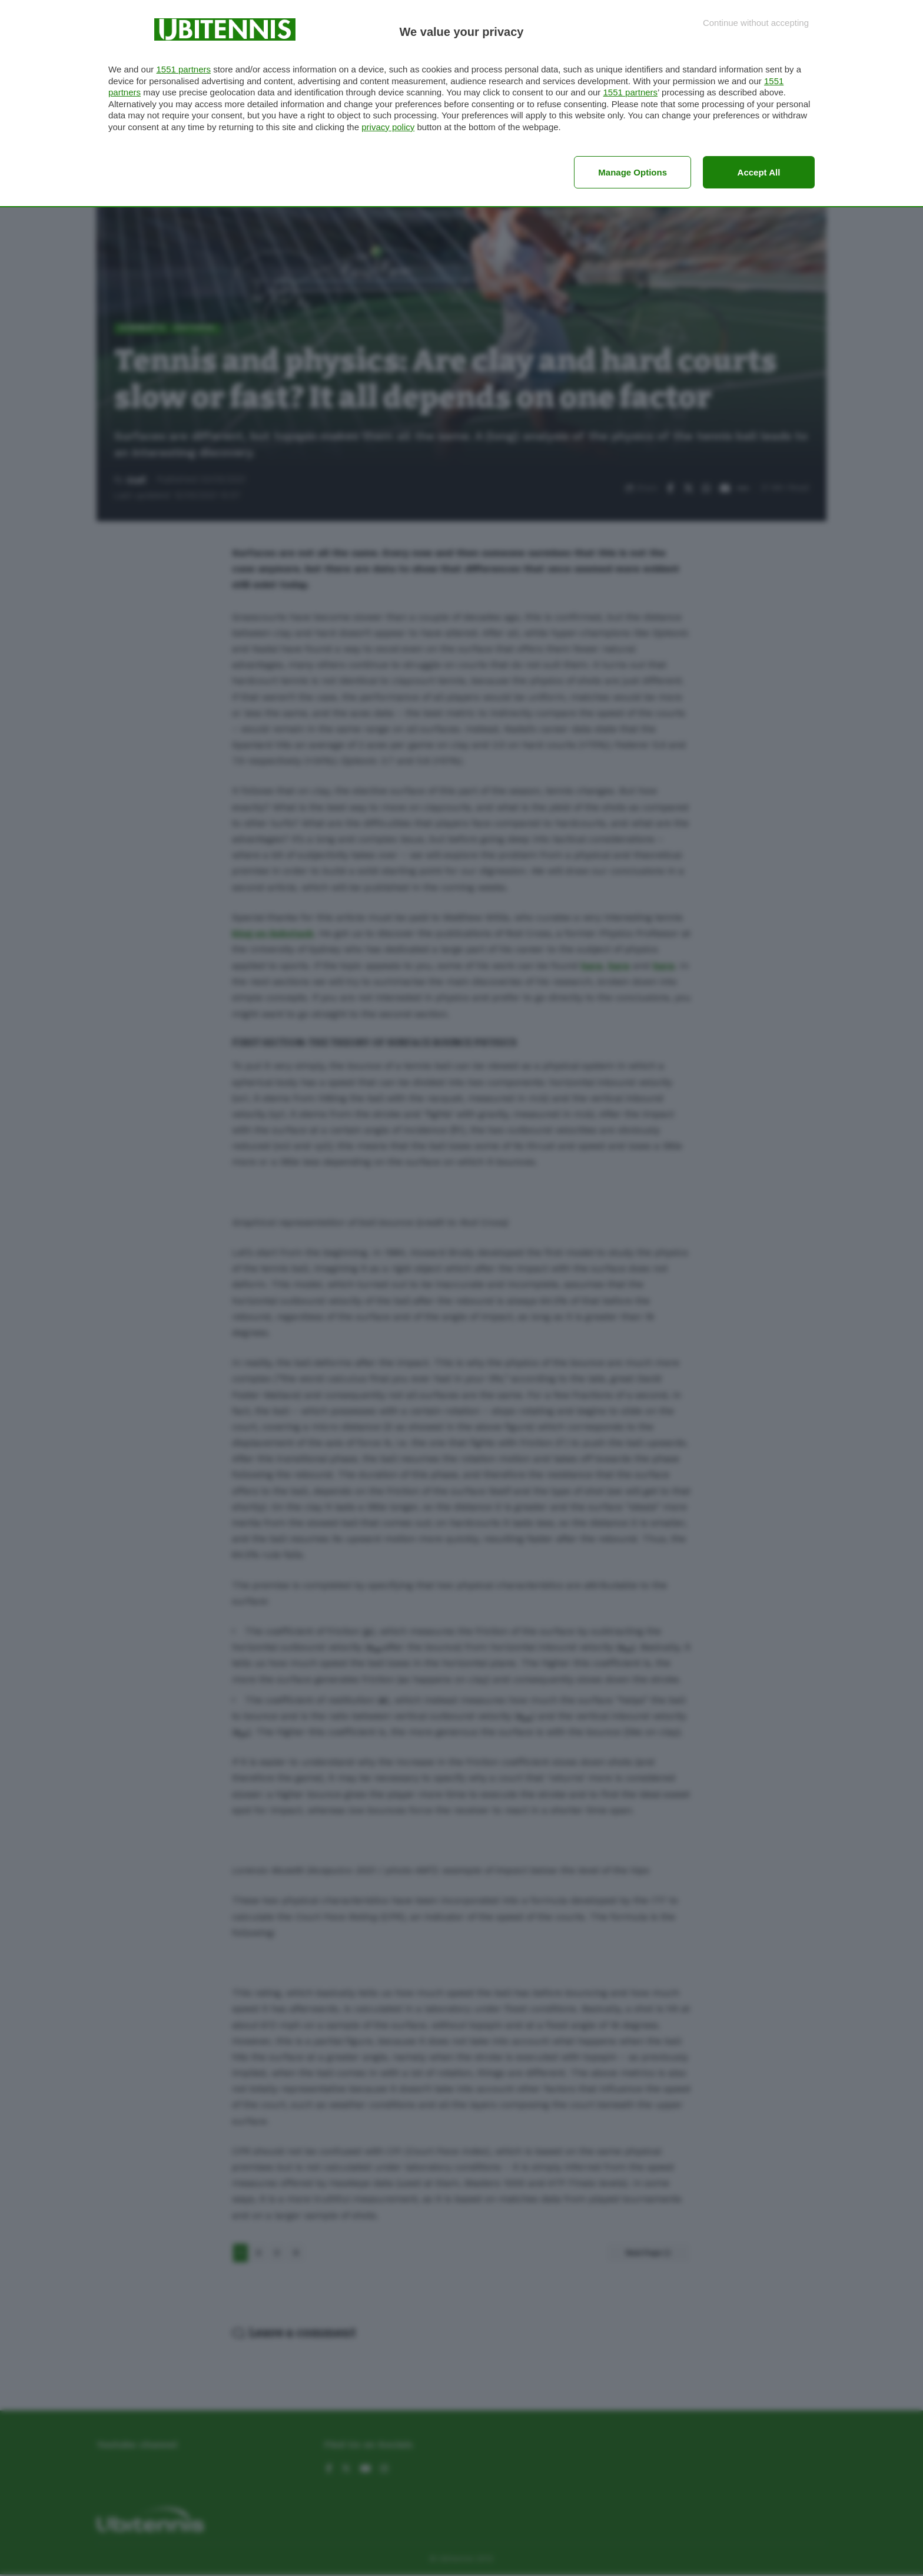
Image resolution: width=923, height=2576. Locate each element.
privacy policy (387, 127)
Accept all (759, 172)
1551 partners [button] (183, 69)
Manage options (632, 172)
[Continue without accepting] (756, 23)
